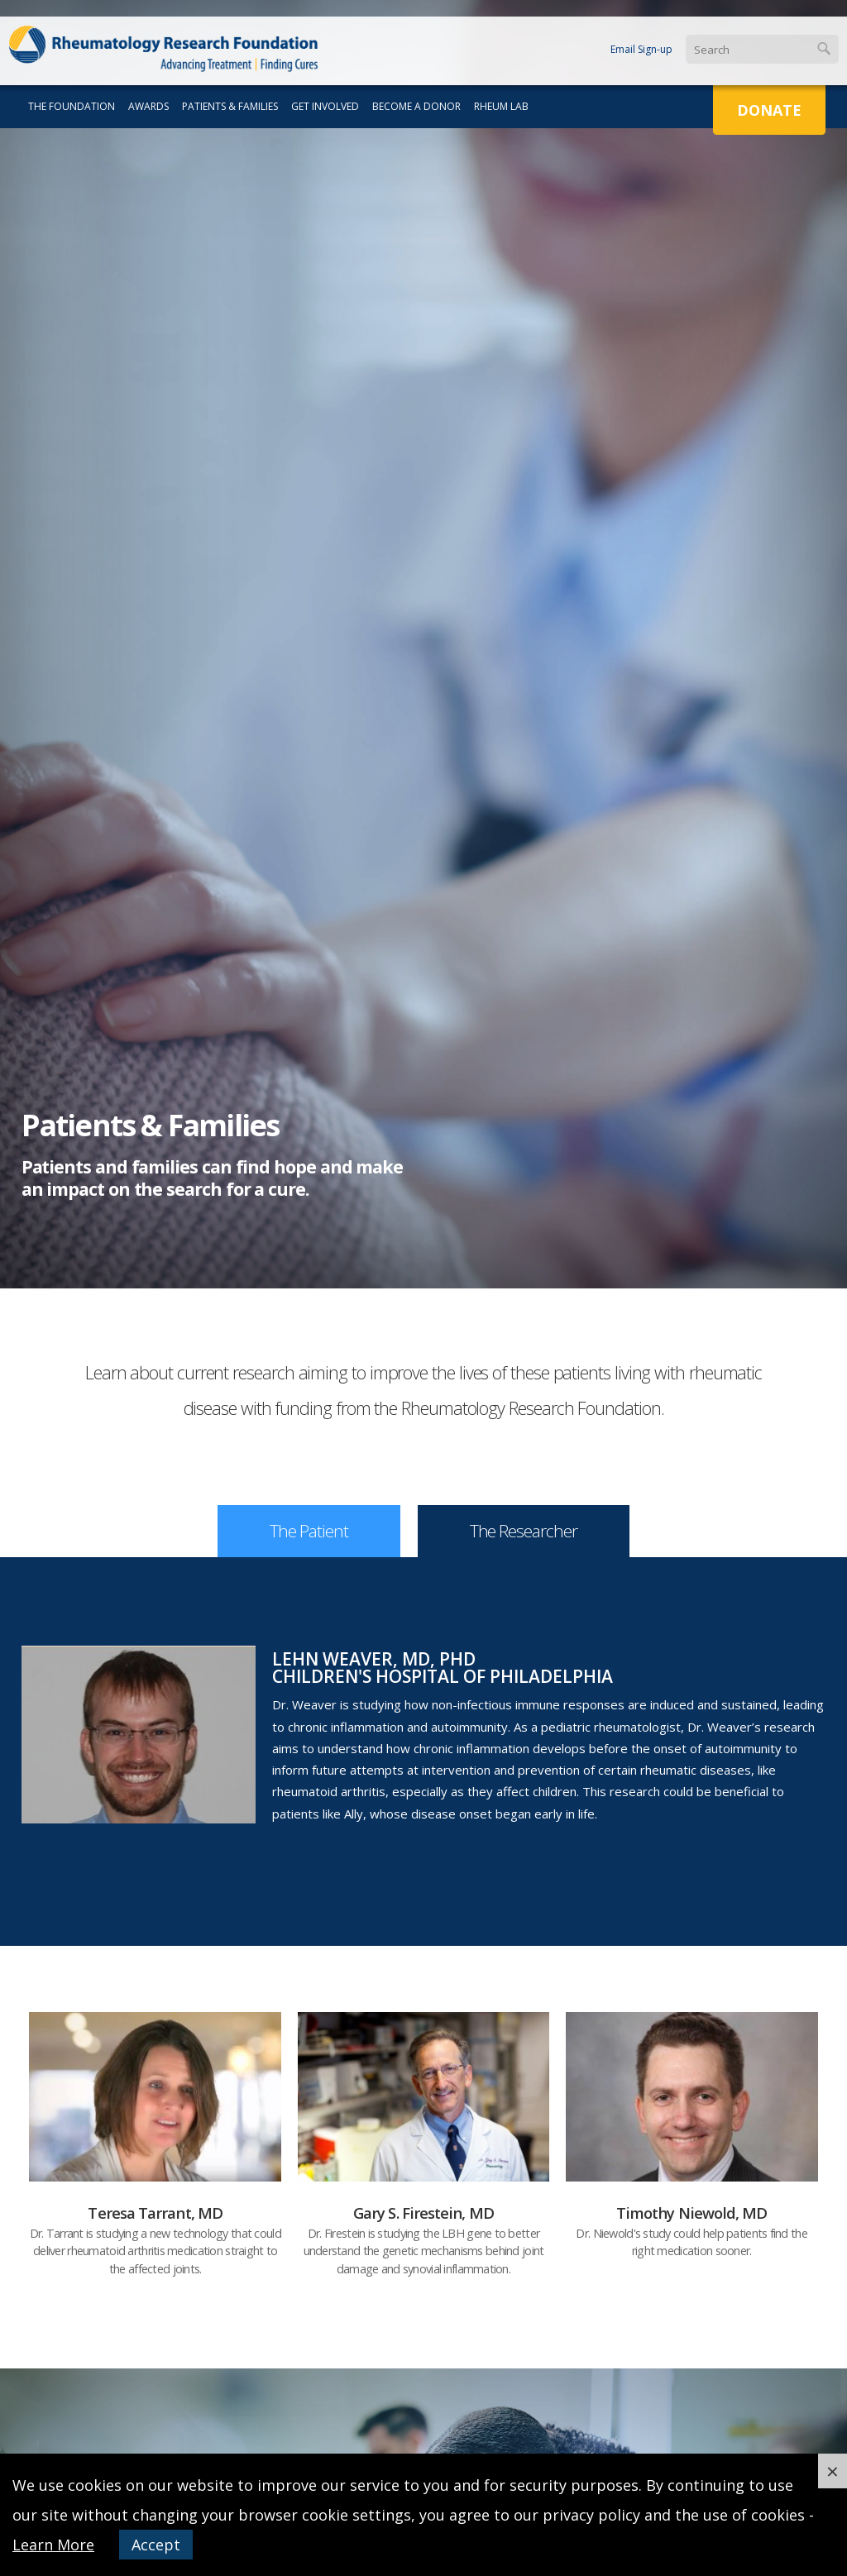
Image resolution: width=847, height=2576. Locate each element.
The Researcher (523, 1530)
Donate (769, 110)
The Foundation (71, 106)
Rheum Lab (501, 106)
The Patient (308, 1530)
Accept (156, 2544)
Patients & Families (230, 106)
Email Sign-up (641, 49)
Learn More (53, 2544)
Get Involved (325, 106)
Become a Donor (416, 106)
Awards (148, 106)
